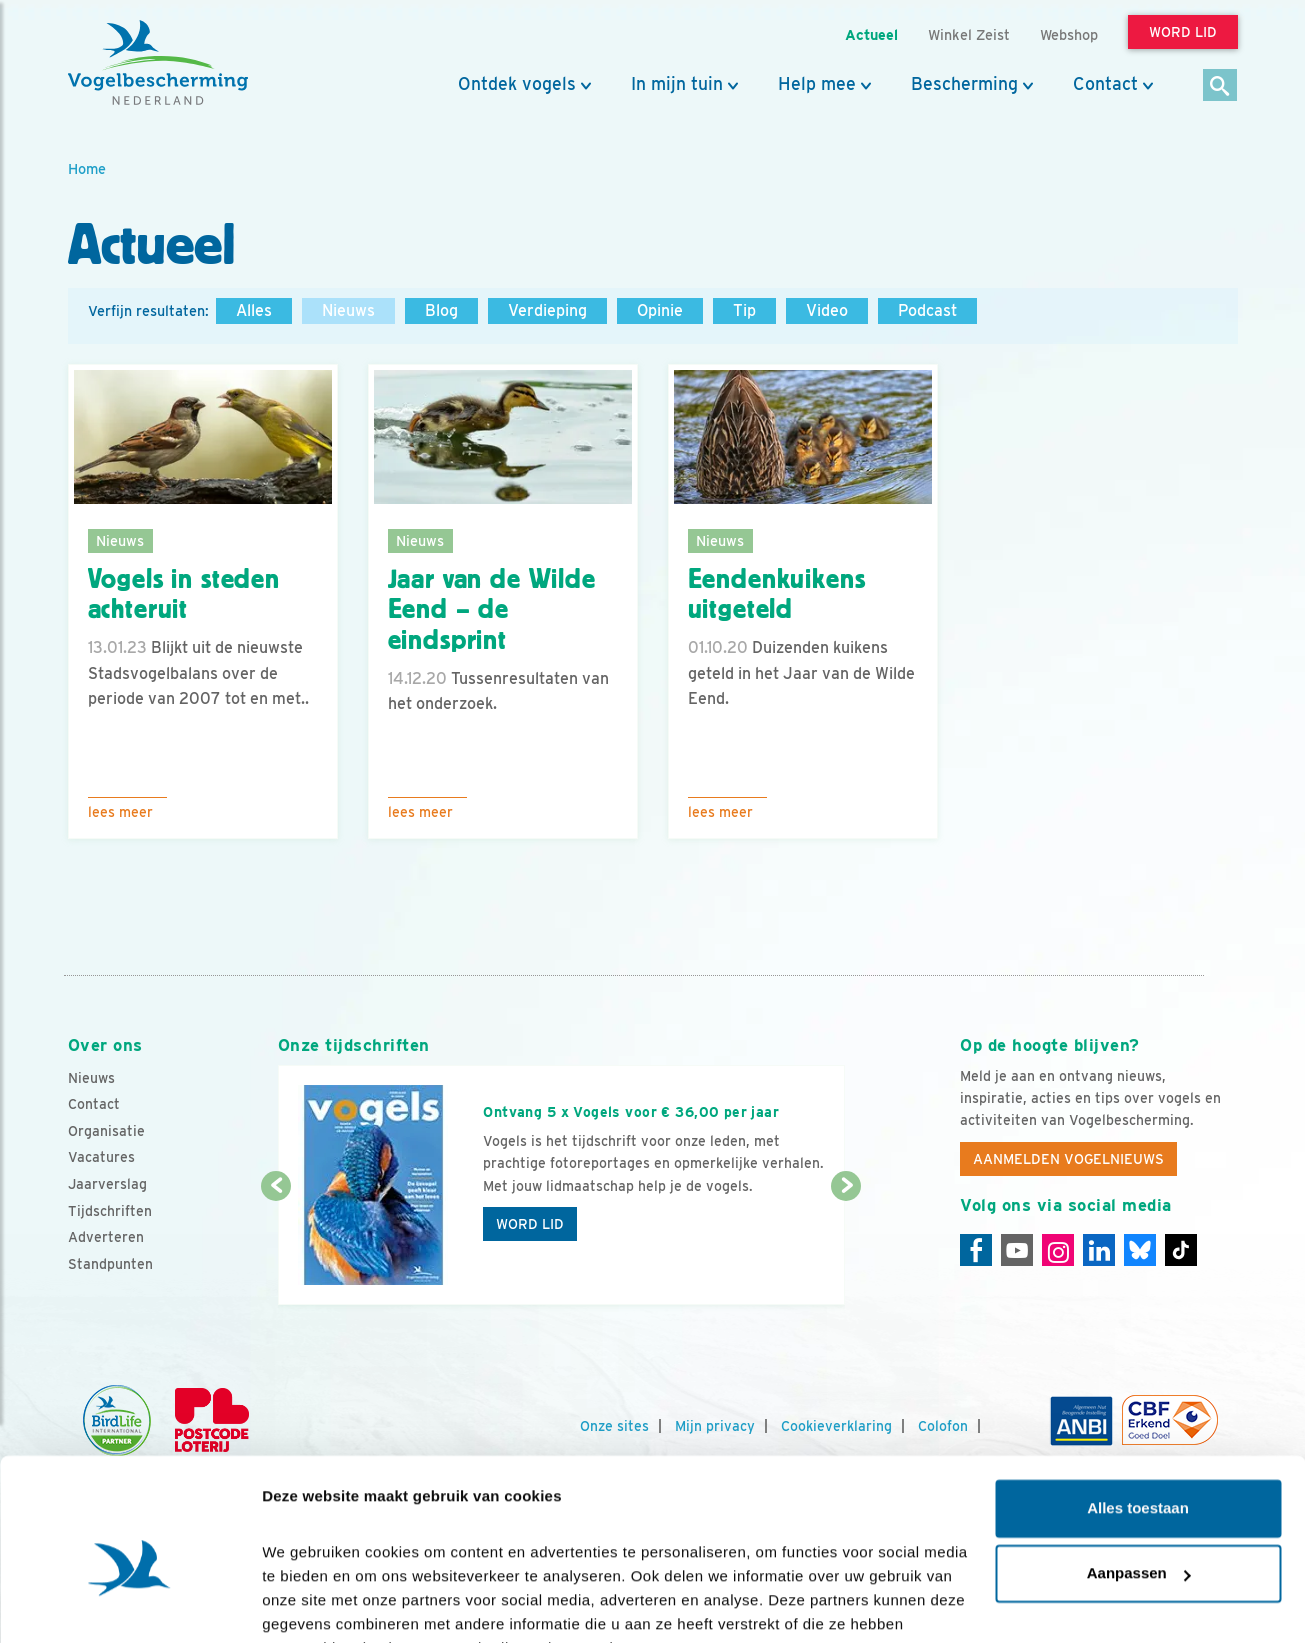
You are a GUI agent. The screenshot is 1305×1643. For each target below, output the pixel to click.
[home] (158, 63)
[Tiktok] (1181, 1250)
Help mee (817, 84)
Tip (744, 310)
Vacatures (101, 1157)
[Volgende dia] (846, 1247)
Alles (254, 310)
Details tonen (309, 1603)
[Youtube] (1017, 1250)
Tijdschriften (110, 1211)
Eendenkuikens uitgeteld (777, 594)
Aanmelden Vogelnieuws (1068, 1159)
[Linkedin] (1099, 1250)
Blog (441, 310)
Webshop (1069, 34)
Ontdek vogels (517, 84)
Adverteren (106, 1237)
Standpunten (110, 1264)
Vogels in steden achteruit (184, 594)
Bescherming (964, 84)
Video (827, 310)
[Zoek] (1220, 86)
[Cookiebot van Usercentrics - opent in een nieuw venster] (129, 1604)
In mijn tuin (677, 84)
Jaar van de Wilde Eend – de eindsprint (492, 610)
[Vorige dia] (276, 1247)
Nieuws (348, 310)
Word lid (530, 1224)
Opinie (660, 310)
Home (87, 168)
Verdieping (547, 310)
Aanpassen (1139, 1473)
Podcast (927, 310)
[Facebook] (976, 1250)
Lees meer (120, 812)
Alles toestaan (1138, 1408)
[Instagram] (1058, 1250)
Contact (1105, 84)
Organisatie (106, 1131)
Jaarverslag (107, 1184)
